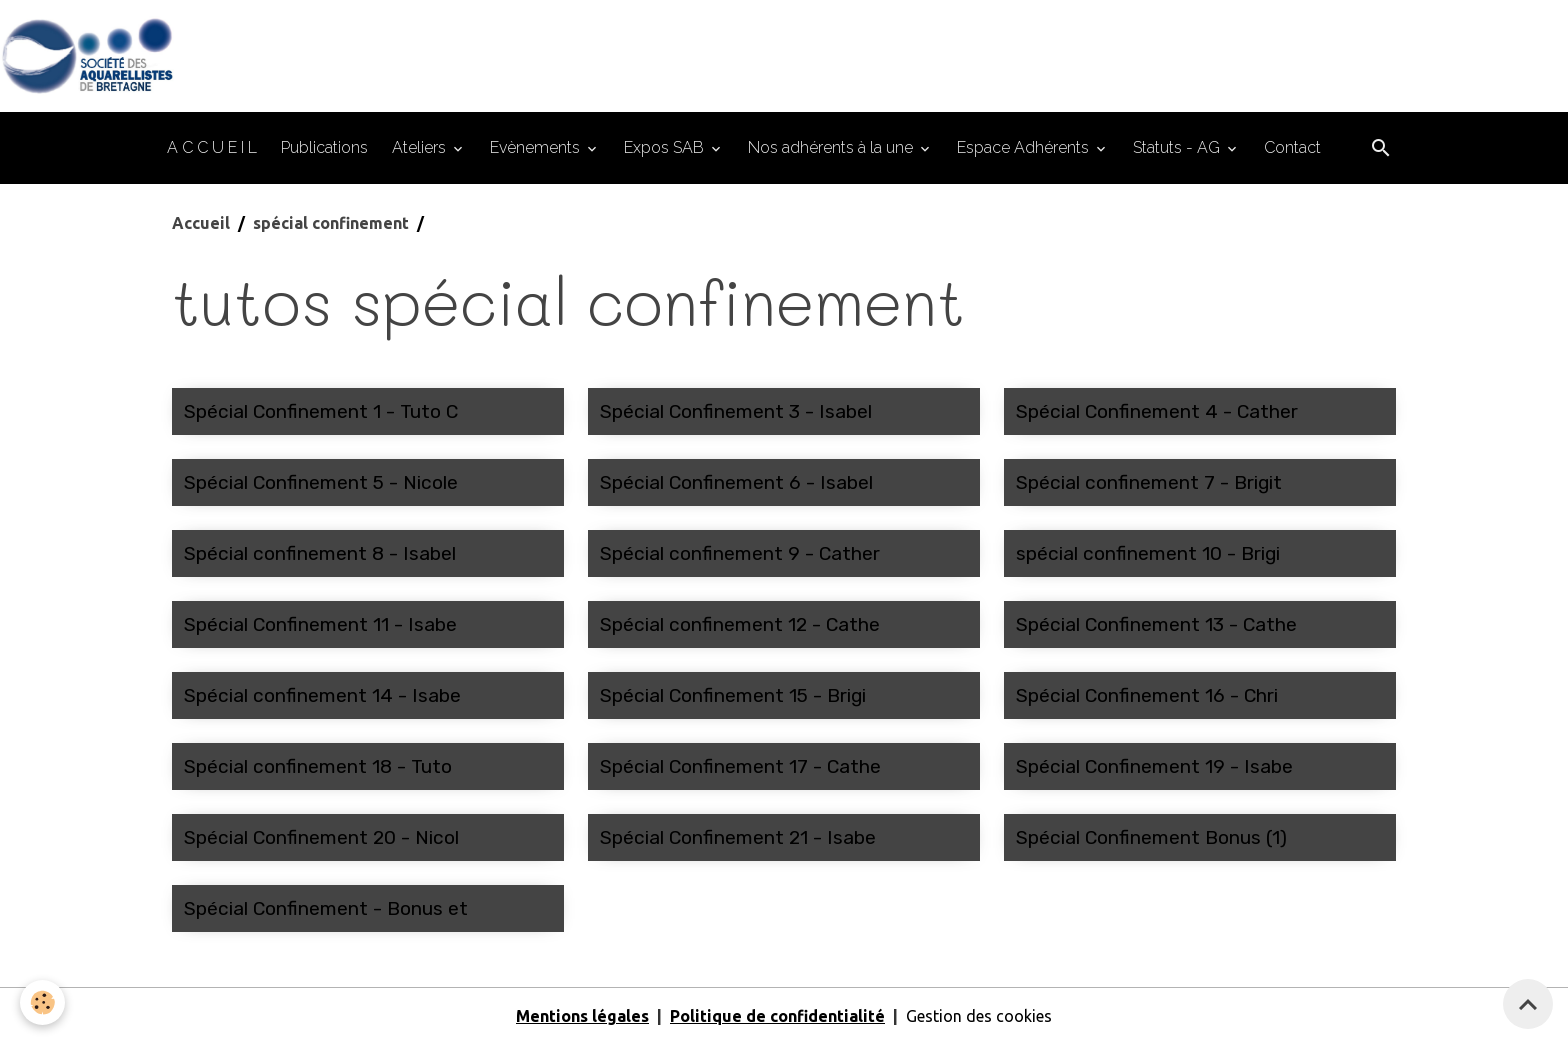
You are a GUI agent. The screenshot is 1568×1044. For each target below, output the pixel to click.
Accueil (201, 223)
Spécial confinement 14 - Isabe (322, 695)
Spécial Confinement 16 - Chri (1147, 695)
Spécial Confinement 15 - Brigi (733, 695)
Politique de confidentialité (777, 1016)
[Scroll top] (1528, 1004)
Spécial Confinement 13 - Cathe (1156, 624)
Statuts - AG (1178, 147)
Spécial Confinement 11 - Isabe (320, 624)
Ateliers (421, 147)
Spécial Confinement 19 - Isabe (1154, 766)
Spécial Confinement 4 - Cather (1157, 411)
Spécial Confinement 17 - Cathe (740, 766)
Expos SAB (666, 147)
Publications (324, 147)
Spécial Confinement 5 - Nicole (321, 482)
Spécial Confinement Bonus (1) (1151, 837)
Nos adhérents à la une (832, 147)
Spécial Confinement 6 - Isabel (736, 482)
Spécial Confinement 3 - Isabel (736, 411)
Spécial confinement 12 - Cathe (740, 624)
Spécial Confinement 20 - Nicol (321, 837)
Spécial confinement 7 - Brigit (1149, 482)
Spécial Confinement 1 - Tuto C (321, 411)
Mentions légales (582, 1016)
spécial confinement (331, 223)
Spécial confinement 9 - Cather (740, 553)
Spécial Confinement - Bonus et (326, 908)
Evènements (537, 147)
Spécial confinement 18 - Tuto (318, 766)
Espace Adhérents (1025, 147)
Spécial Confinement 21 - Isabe (738, 837)
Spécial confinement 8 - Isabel (320, 553)
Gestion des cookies (979, 1016)
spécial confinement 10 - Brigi (1148, 553)
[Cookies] (42, 1002)
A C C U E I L (212, 147)
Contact (1292, 147)
